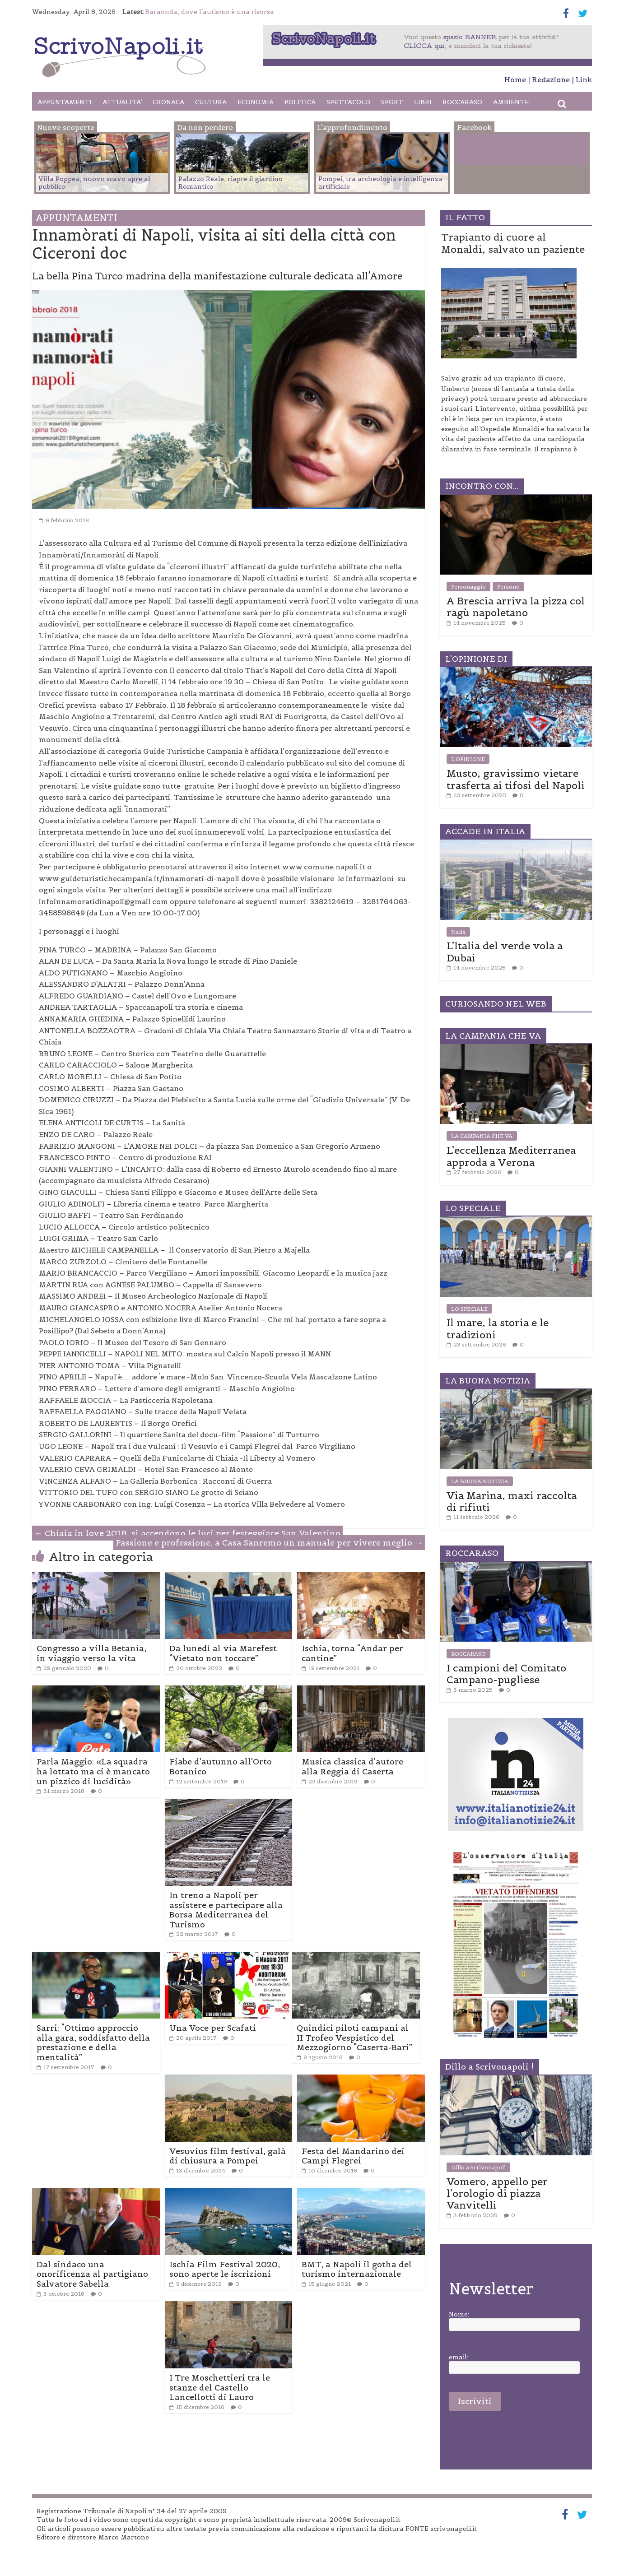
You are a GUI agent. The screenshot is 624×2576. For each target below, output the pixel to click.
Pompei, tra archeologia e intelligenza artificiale (380, 182)
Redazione (551, 79)
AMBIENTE (511, 102)
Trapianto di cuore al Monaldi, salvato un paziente (513, 243)
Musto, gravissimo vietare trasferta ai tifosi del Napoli (516, 779)
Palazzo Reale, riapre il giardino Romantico (230, 182)
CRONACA (168, 102)
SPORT (392, 102)
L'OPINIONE (468, 759)
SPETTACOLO (348, 102)
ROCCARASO (462, 102)
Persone (508, 586)
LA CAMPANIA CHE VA (481, 1136)
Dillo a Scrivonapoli (478, 2167)
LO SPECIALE (469, 1308)
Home (515, 79)
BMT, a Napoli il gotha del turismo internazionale (357, 2269)
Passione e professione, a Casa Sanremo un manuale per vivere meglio (269, 1542)
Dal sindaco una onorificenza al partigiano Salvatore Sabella (92, 2274)
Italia (458, 931)
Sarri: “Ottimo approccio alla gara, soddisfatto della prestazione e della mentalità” (93, 2042)
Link (584, 79)
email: (458, 2357)
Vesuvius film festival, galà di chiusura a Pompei (227, 2156)
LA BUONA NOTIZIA (479, 1481)
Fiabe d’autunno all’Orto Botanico (220, 1766)
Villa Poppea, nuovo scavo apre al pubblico (94, 182)
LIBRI (423, 102)
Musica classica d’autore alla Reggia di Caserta (352, 1766)
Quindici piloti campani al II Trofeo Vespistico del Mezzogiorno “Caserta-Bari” (354, 2037)
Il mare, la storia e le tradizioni (498, 1328)
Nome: (459, 2314)
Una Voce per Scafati (212, 2028)
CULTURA (211, 102)
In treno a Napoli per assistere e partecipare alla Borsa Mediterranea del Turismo (226, 1910)
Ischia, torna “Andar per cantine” (352, 1653)
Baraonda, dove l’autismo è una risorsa (209, 12)
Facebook (493, 151)
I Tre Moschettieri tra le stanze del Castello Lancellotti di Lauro (219, 2387)
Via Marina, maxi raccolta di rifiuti (512, 1501)
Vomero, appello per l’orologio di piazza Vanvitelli (497, 2193)
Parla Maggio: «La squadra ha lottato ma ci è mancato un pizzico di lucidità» (93, 1771)
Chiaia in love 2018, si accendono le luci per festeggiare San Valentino (187, 1533)
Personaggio (468, 586)
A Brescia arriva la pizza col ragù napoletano (516, 606)
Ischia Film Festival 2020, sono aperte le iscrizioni (224, 2269)
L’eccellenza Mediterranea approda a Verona (511, 1156)
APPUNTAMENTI (64, 102)
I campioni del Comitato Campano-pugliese (506, 1674)
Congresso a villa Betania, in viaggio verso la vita (91, 1653)
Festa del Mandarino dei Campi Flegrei (353, 2156)
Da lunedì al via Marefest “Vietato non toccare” (223, 1653)
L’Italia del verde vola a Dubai (505, 951)
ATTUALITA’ (122, 102)
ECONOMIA (255, 102)
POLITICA (300, 102)
